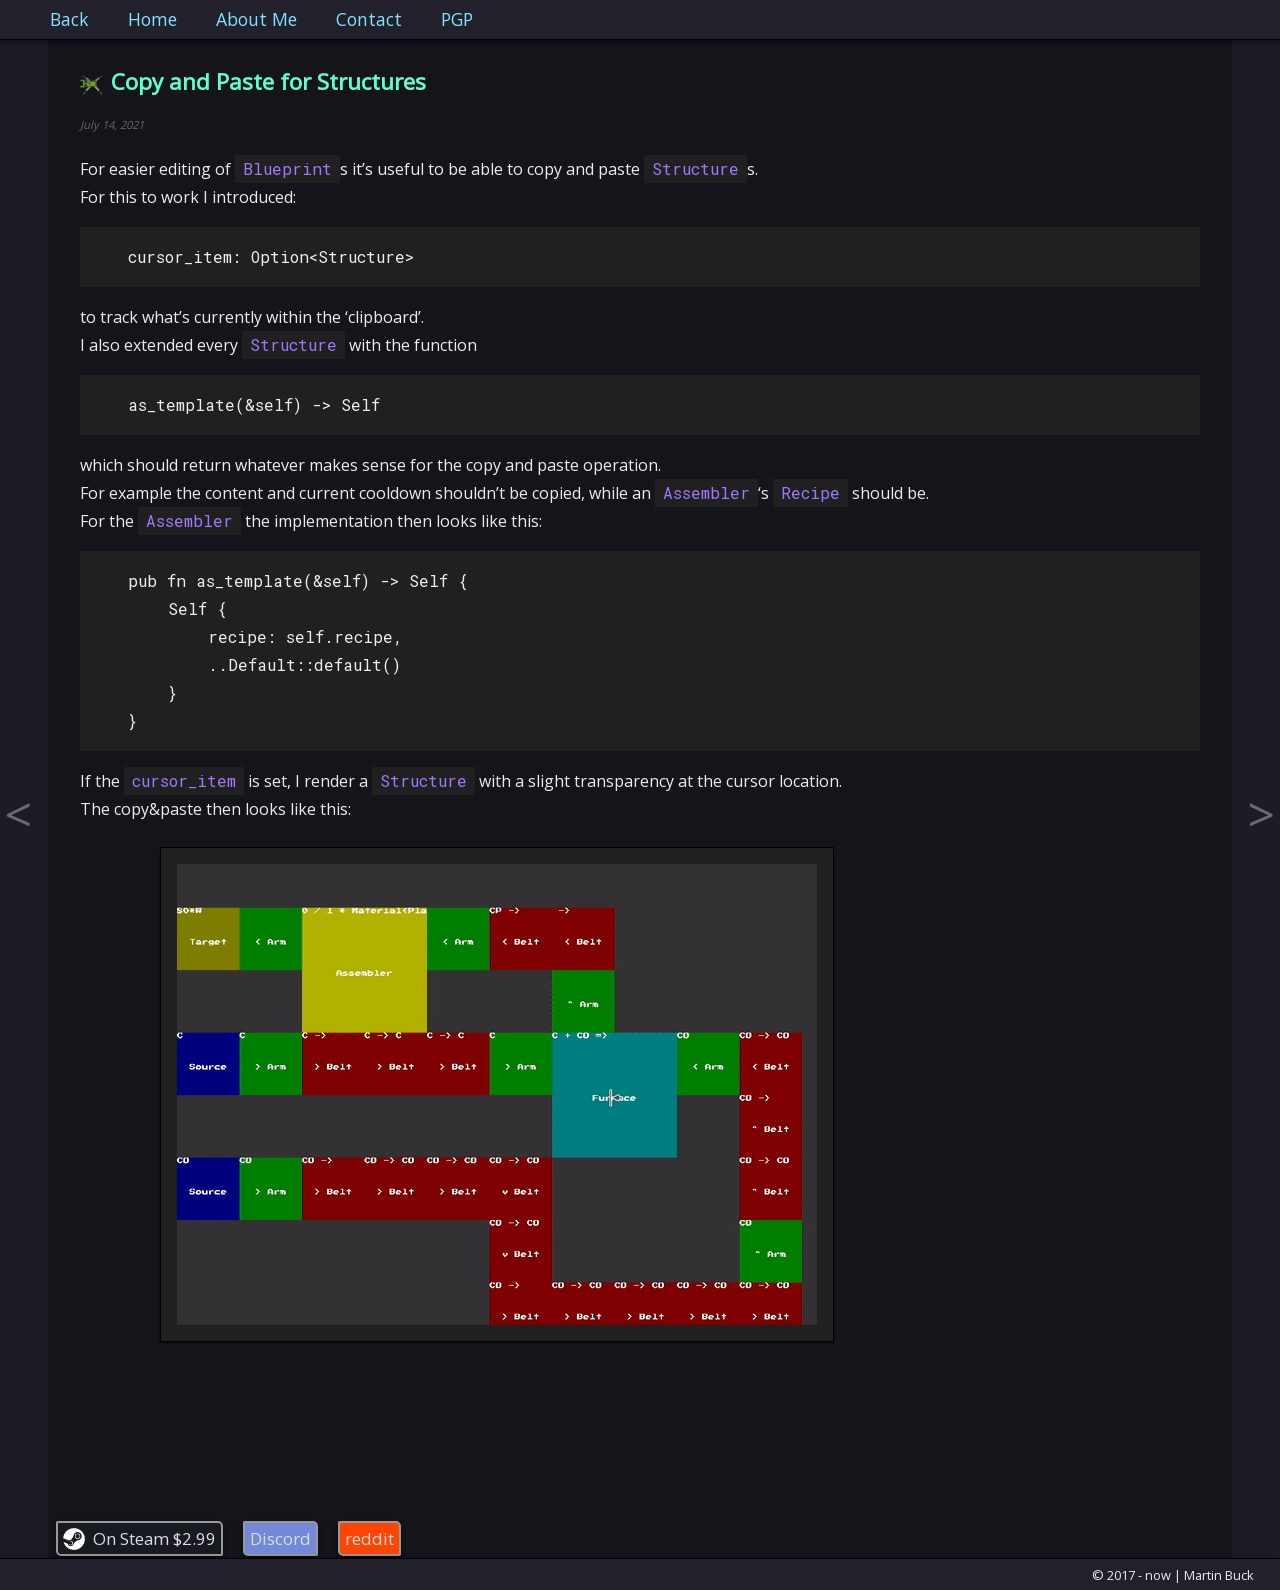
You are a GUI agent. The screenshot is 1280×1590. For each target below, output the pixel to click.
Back (69, 19)
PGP (457, 19)
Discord (280, 1538)
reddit (369, 1538)
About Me (256, 19)
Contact (369, 19)
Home (152, 19)
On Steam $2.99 (154, 1538)
